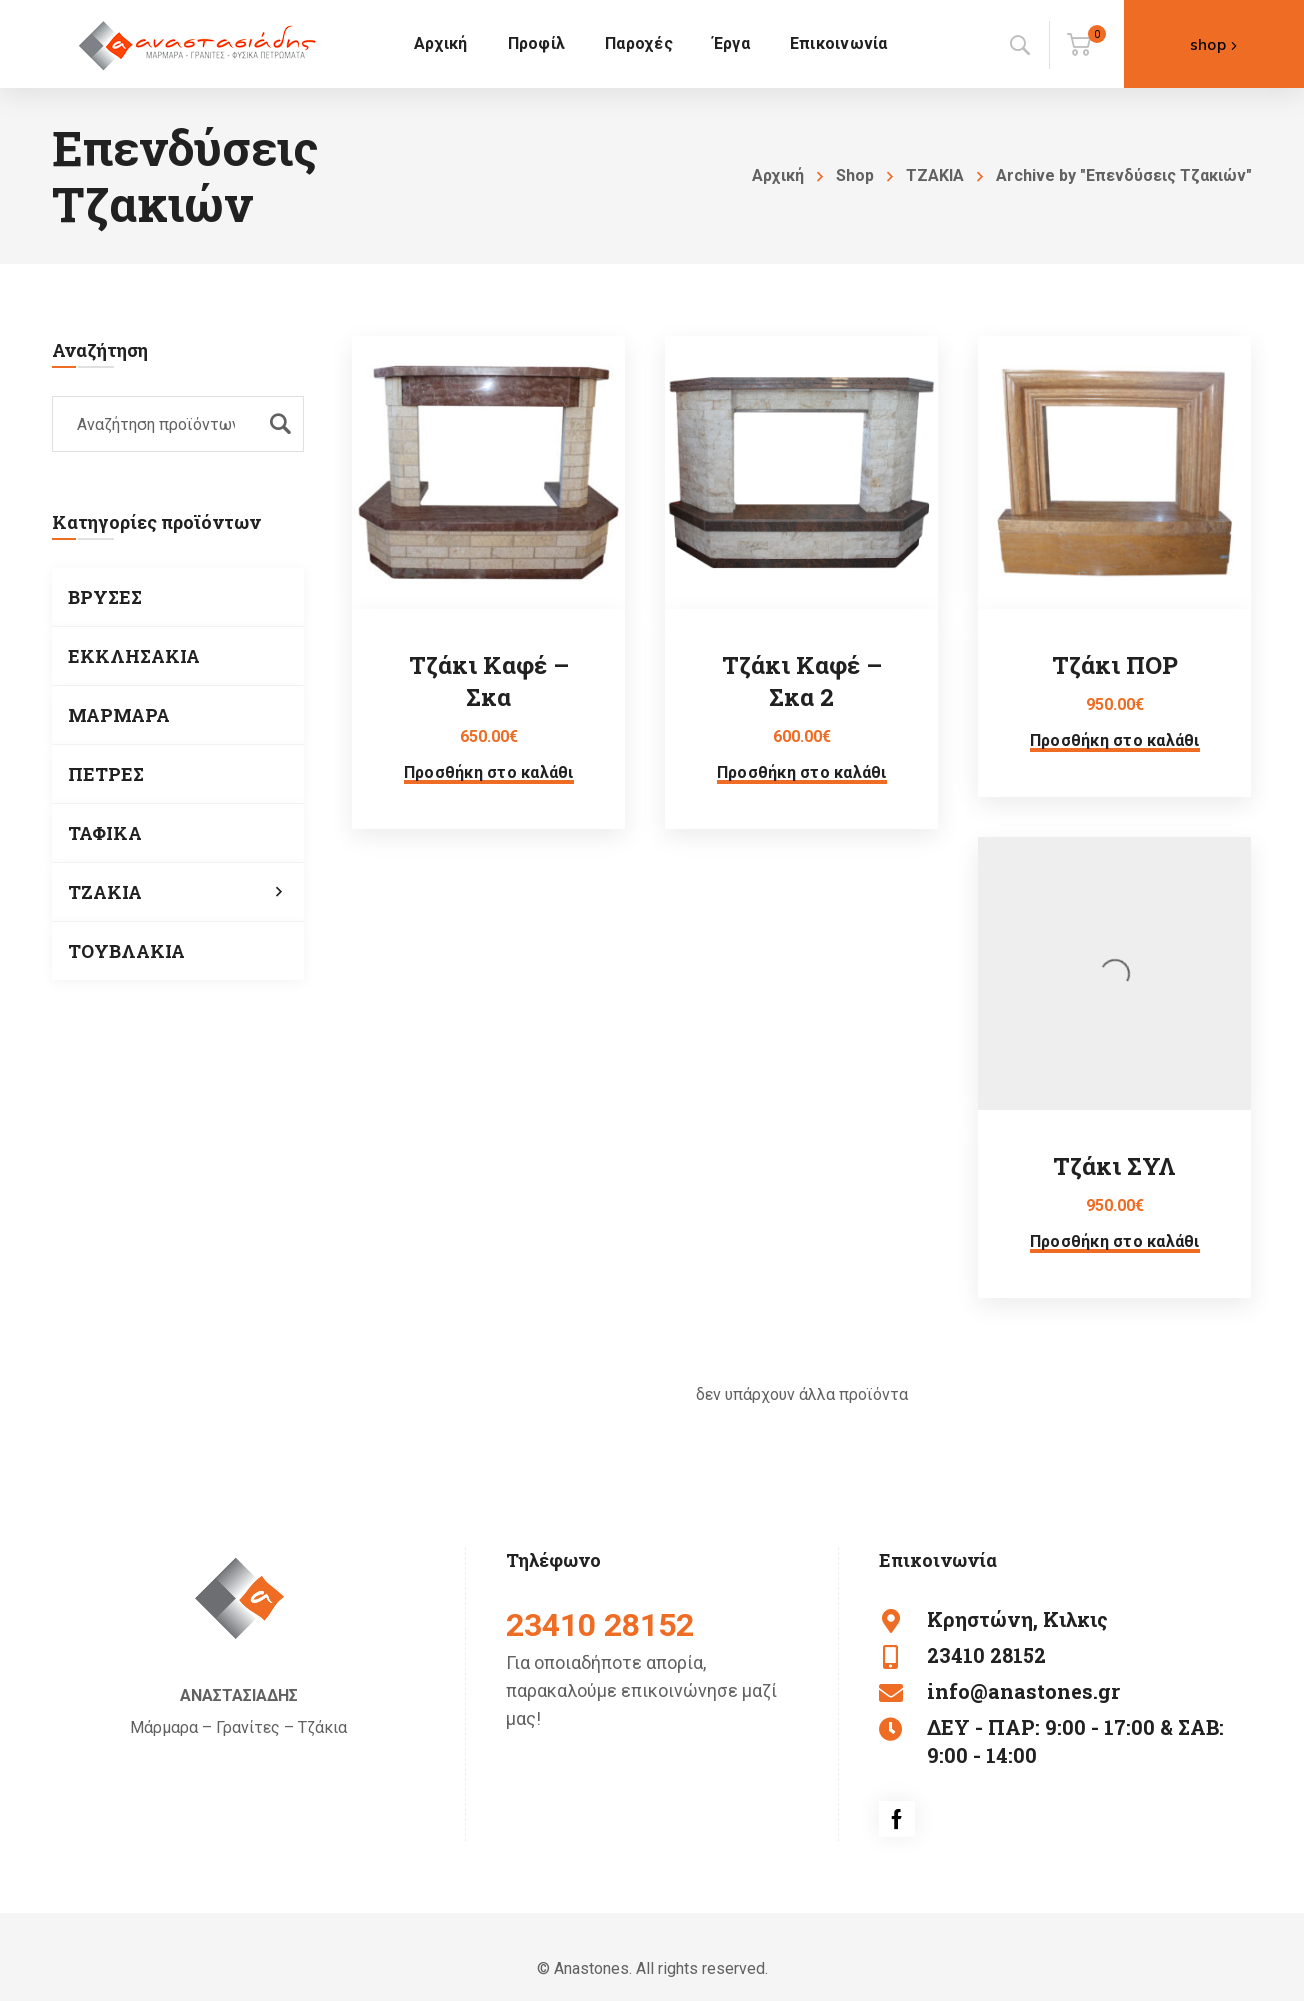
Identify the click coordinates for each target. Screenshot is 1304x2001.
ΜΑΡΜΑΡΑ (119, 715)
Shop (855, 175)
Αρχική (778, 175)
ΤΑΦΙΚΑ (105, 833)
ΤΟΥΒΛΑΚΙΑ (126, 951)
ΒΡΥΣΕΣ (105, 597)
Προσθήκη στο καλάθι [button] (489, 772)
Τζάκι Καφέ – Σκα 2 (802, 681)
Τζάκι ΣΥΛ (1114, 1166)
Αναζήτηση (280, 424)
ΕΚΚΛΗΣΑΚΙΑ (134, 656)
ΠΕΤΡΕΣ (106, 774)
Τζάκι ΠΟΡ (1115, 665)
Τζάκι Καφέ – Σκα (489, 681)
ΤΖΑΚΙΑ (935, 175)
